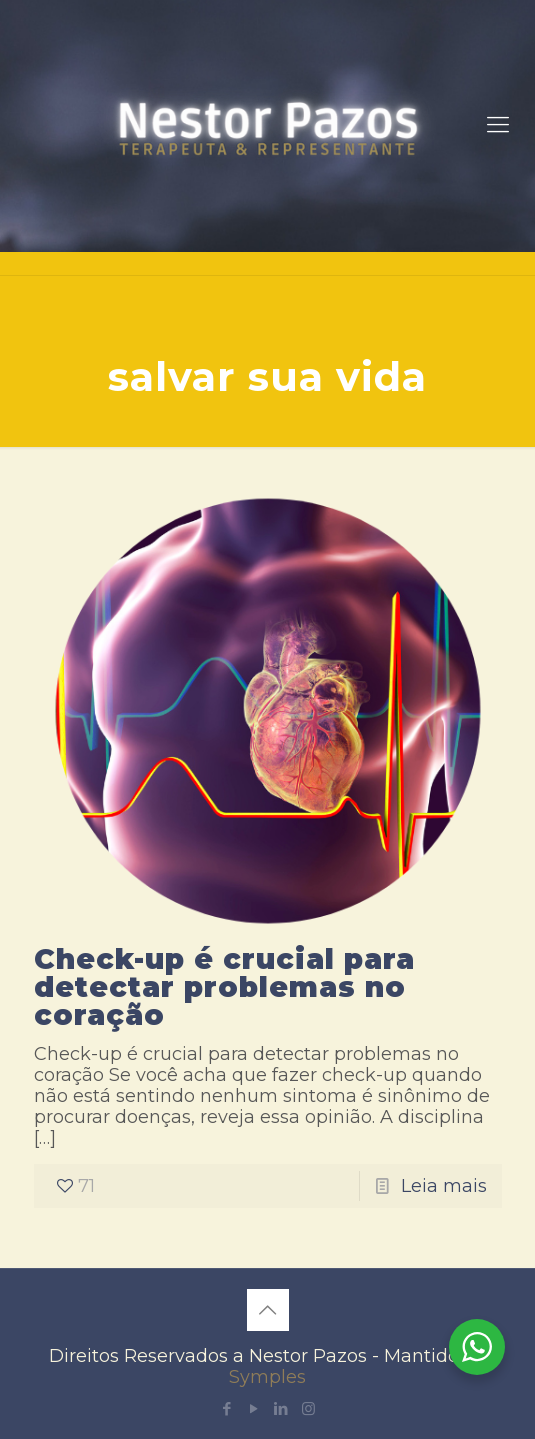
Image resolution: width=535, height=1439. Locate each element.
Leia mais (444, 1186)
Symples (267, 1377)
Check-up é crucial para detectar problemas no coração (224, 987)
